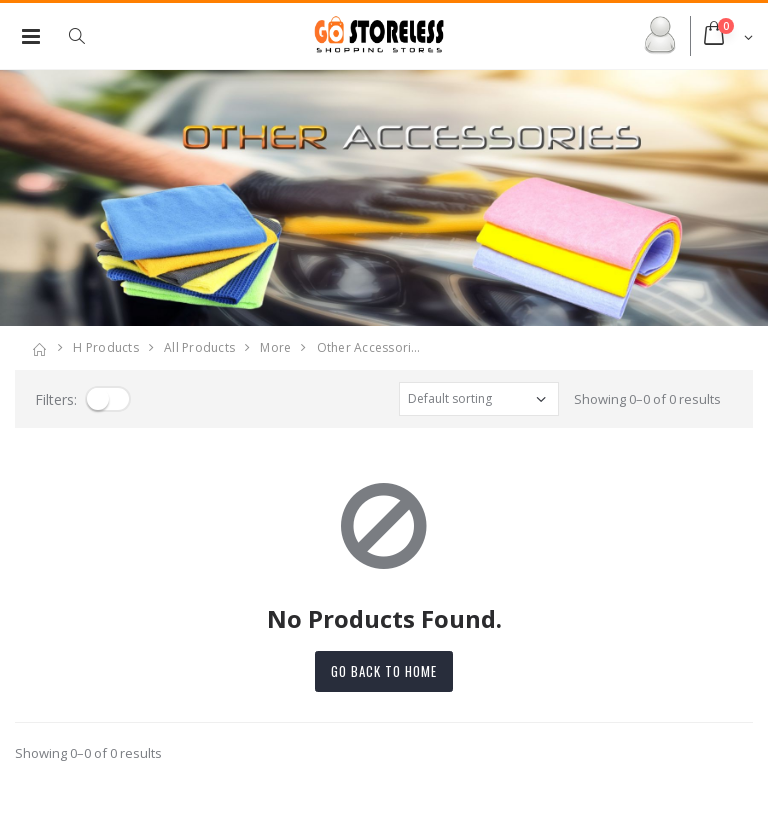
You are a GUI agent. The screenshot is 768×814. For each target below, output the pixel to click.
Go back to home (384, 671)
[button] (87, 36)
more (275, 347)
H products (106, 347)
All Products (199, 347)
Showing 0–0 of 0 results (647, 399)
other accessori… (369, 347)
